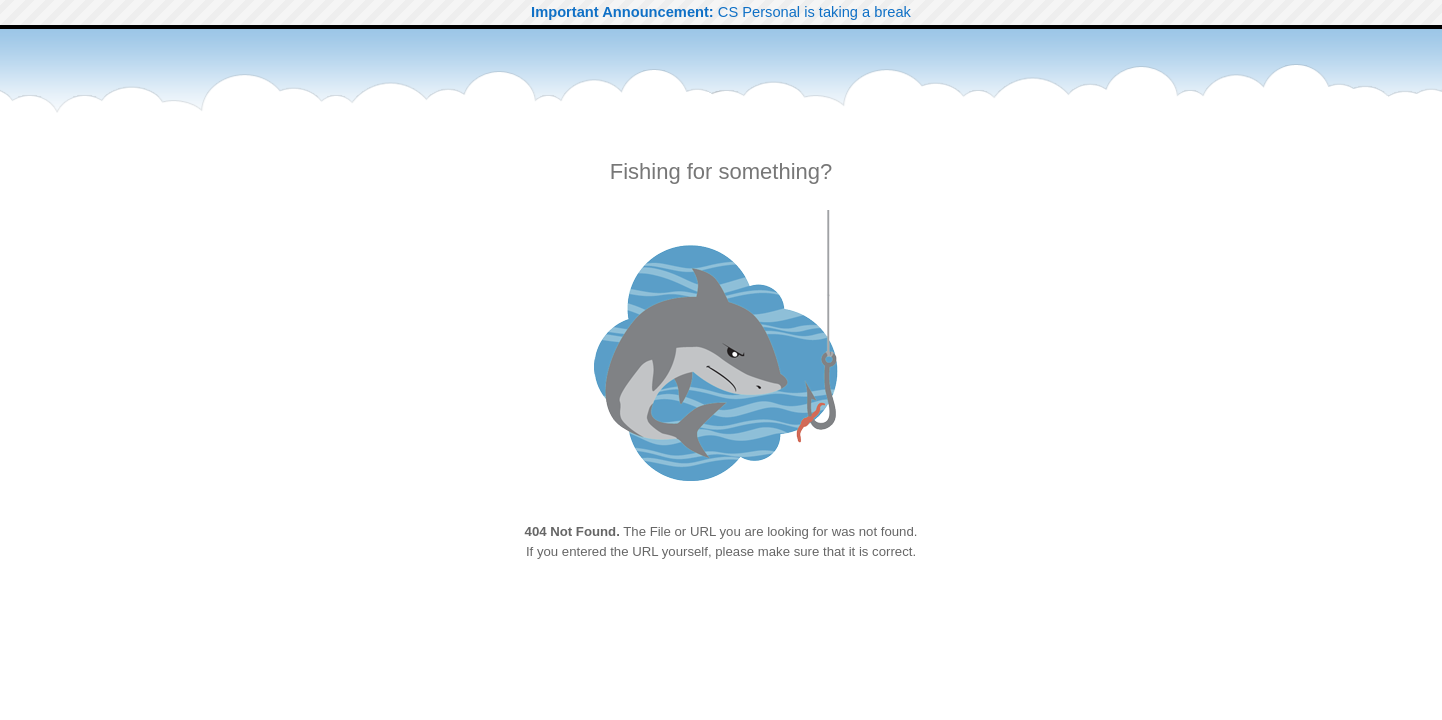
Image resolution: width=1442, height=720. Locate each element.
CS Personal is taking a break (721, 12)
